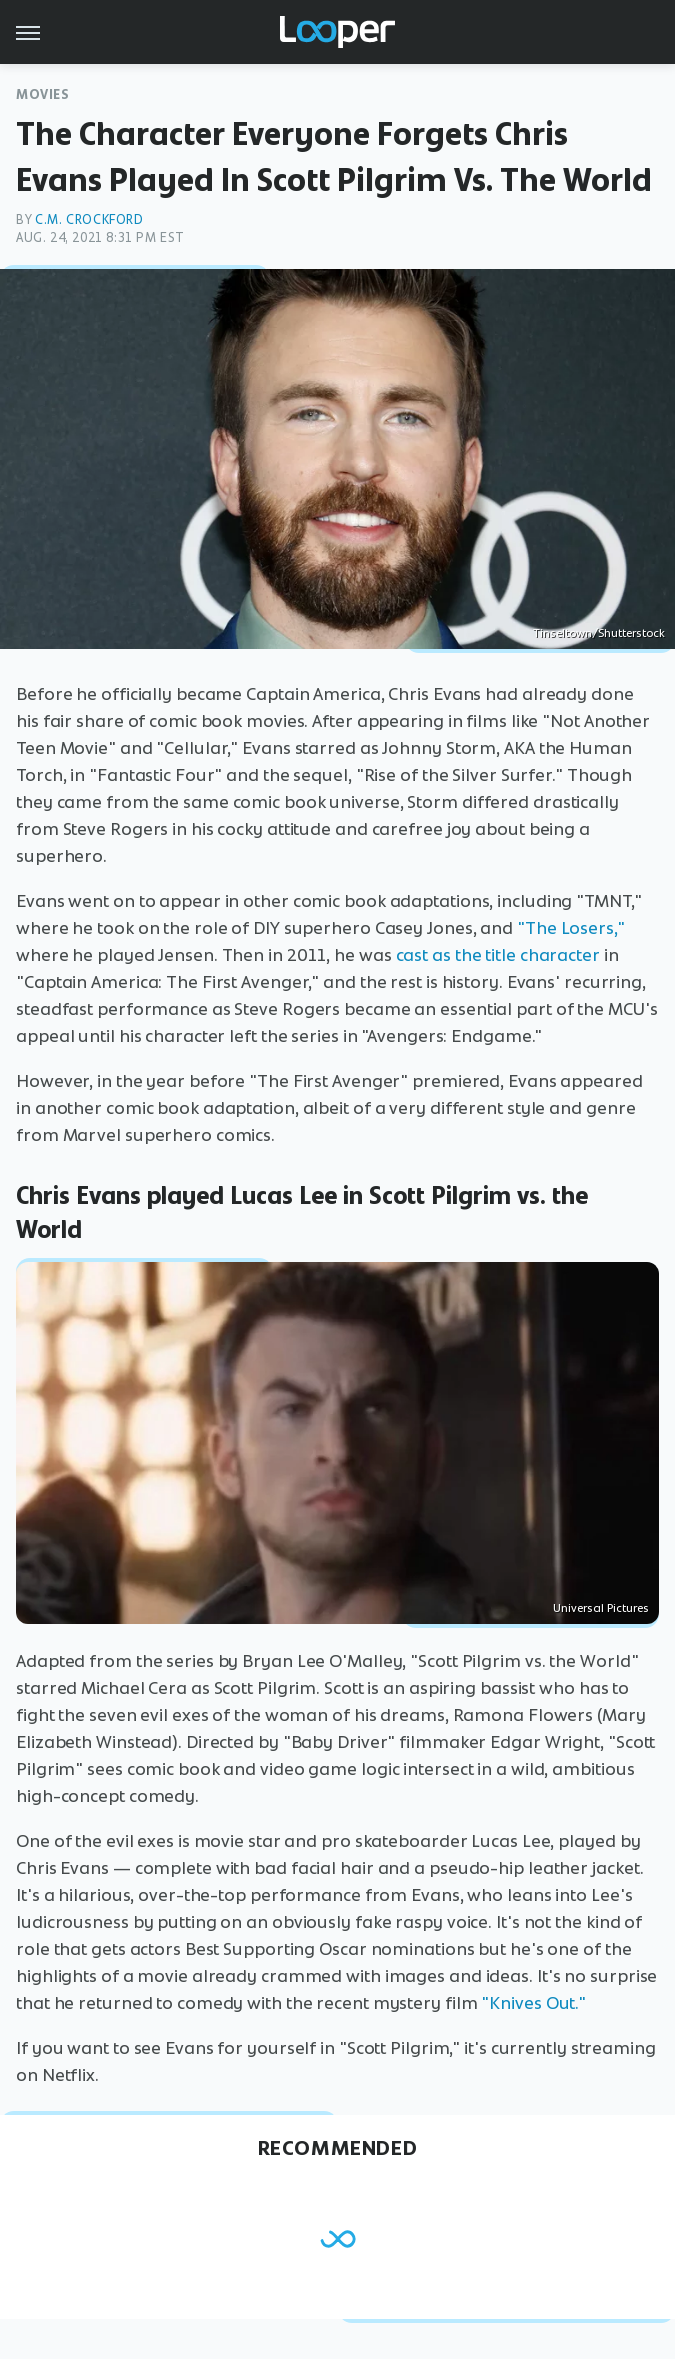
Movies (43, 94)
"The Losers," (571, 928)
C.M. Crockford (89, 219)
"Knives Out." (533, 2003)
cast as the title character (498, 955)
